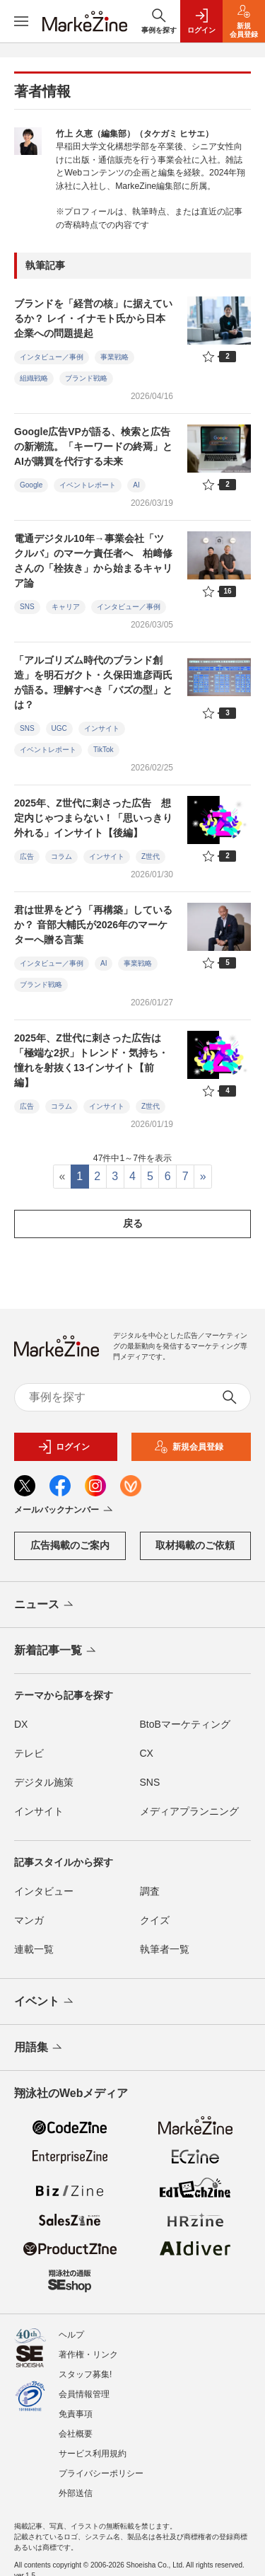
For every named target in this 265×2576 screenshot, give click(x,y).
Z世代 (150, 856)
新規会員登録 (188, 1447)
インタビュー (43, 1891)
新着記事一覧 (56, 1651)
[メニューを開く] (21, 21)
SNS (27, 607)
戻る (133, 1223)
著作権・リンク (88, 2355)
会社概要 (76, 2434)
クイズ (155, 1920)
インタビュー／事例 (51, 357)
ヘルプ (71, 2335)
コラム (61, 856)
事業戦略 (114, 357)
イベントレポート (87, 485)
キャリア (66, 607)
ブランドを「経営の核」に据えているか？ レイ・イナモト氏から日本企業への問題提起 (93, 318)
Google (31, 485)
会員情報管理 (84, 2394)
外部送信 (76, 2493)
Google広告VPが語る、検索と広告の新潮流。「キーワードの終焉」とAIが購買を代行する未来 (93, 446)
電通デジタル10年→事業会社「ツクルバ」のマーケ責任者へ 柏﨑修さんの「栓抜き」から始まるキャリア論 (93, 561)
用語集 (39, 2048)
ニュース (45, 1605)
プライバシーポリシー (101, 2473)
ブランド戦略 (86, 378)
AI (136, 485)
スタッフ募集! (85, 2374)
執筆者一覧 (164, 1949)
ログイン (63, 1447)
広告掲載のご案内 (70, 1545)
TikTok (103, 749)
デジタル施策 (43, 1782)
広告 (27, 856)
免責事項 (76, 2414)
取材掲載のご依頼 (195, 1545)
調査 (150, 1891)
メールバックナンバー (64, 1510)
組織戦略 (34, 378)
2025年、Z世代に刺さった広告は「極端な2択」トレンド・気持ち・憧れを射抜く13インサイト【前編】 (91, 1060)
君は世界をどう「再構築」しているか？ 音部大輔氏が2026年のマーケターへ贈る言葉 (93, 924)
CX (146, 1753)
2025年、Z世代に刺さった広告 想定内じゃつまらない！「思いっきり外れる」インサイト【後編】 (93, 817)
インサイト (101, 728)
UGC (59, 728)
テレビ (29, 1753)
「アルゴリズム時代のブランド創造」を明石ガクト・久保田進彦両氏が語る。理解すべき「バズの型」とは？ (93, 682)
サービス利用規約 (92, 2454)
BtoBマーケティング (185, 1724)
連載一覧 (34, 1949)
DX (21, 1724)
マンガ (29, 1920)
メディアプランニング (189, 1811)
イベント (45, 2002)
